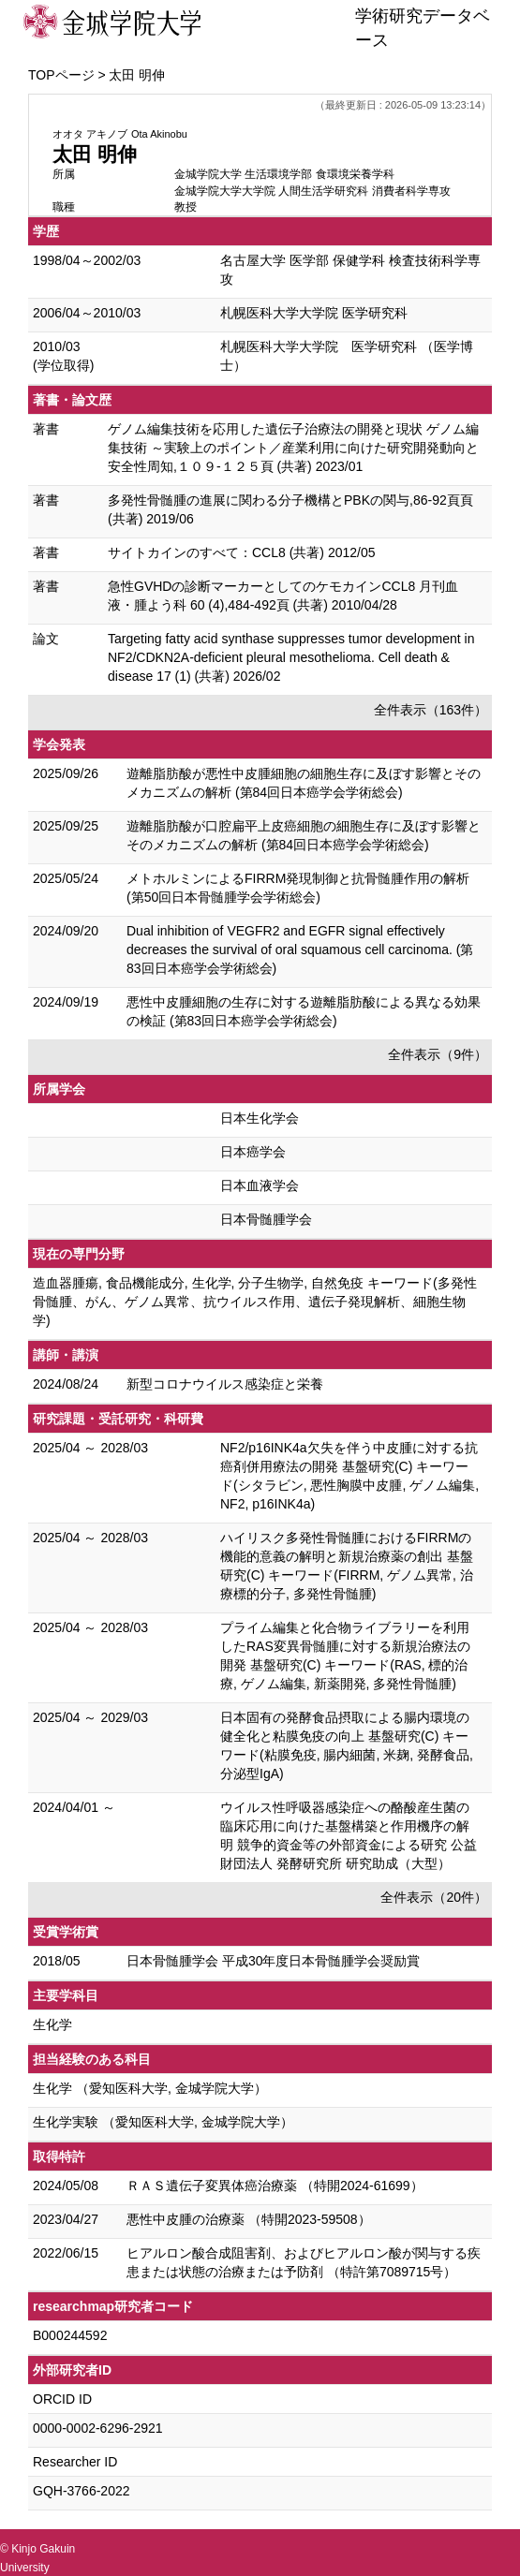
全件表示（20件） (433, 1897)
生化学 (52, 2024)
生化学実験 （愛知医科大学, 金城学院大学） (163, 2121)
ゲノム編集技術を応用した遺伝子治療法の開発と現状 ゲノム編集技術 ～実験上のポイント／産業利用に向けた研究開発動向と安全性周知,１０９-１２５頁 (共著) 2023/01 (293, 447)
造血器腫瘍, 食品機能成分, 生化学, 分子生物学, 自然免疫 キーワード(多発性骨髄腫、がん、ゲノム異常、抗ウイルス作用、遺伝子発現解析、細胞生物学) (255, 1301)
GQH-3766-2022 (81, 2490)
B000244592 (70, 2335)
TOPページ (61, 74)
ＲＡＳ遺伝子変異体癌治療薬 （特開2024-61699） (274, 2185)
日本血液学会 (259, 1185)
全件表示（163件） (430, 709)
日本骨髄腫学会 (266, 1219)
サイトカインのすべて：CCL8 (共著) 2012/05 (242, 552)
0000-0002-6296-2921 (98, 2428)
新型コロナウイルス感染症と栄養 (224, 1383)
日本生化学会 (259, 1118)
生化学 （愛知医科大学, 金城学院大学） (150, 2088)
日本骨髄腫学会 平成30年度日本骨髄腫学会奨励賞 (273, 1960)
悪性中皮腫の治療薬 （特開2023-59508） (248, 2219)
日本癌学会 (253, 1151)
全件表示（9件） (437, 1054)
